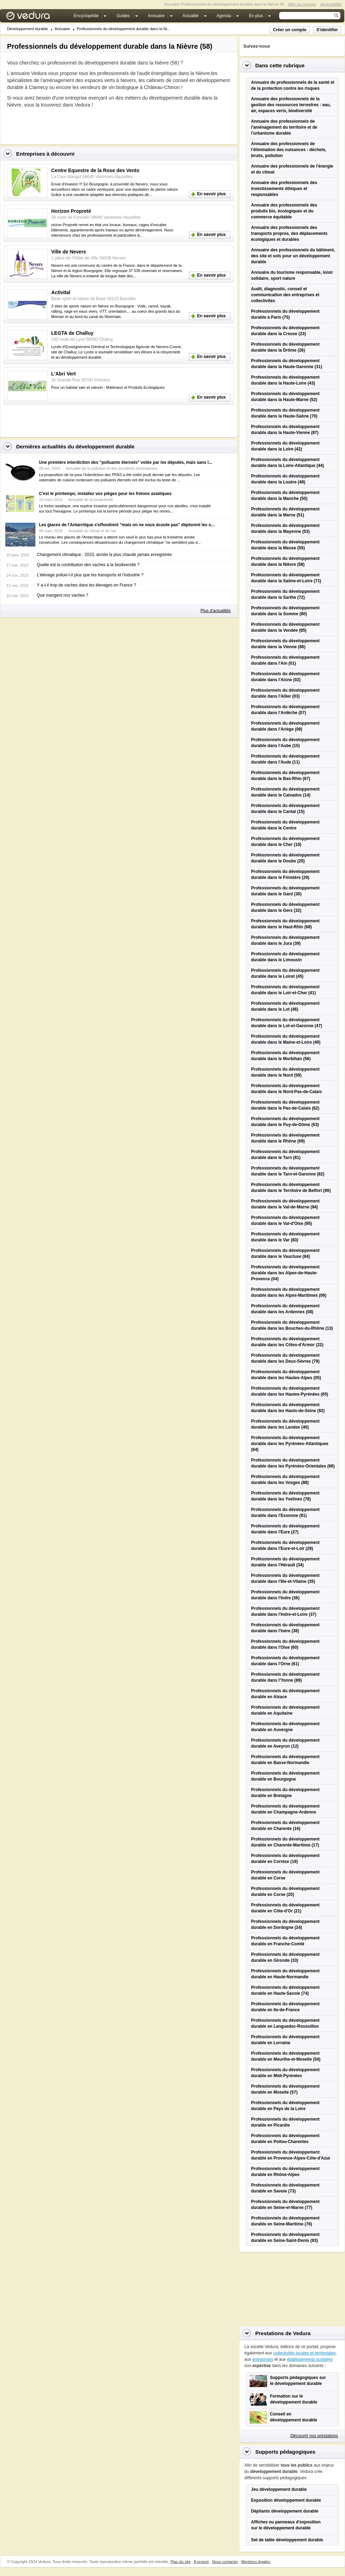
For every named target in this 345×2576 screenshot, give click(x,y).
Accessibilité (330, 4)
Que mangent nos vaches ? (62, 595)
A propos (201, 2562)
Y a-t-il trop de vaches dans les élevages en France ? (86, 585)
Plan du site (180, 2562)
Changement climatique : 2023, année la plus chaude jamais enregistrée (104, 554)
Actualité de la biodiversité (90, 499)
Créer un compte (289, 29)
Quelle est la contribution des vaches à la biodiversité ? (88, 564)
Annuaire (62, 29)
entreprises (262, 2359)
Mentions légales (255, 2562)
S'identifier (327, 29)
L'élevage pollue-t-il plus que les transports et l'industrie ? (90, 574)
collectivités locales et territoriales (304, 2353)
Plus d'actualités (216, 611)
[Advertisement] (89, 124)
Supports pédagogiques (285, 2452)
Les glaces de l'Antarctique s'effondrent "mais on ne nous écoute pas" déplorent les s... (127, 524)
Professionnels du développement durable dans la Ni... (123, 29)
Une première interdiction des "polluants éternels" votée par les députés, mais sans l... (125, 462)
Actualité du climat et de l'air (92, 531)
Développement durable (27, 29)
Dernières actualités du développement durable (75, 446)
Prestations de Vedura (283, 2333)
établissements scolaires (310, 2359)
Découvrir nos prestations (314, 2436)
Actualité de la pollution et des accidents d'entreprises (111, 468)
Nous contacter (225, 2562)
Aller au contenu (302, 4)
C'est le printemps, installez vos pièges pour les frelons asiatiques (105, 493)
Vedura (36, 17)
